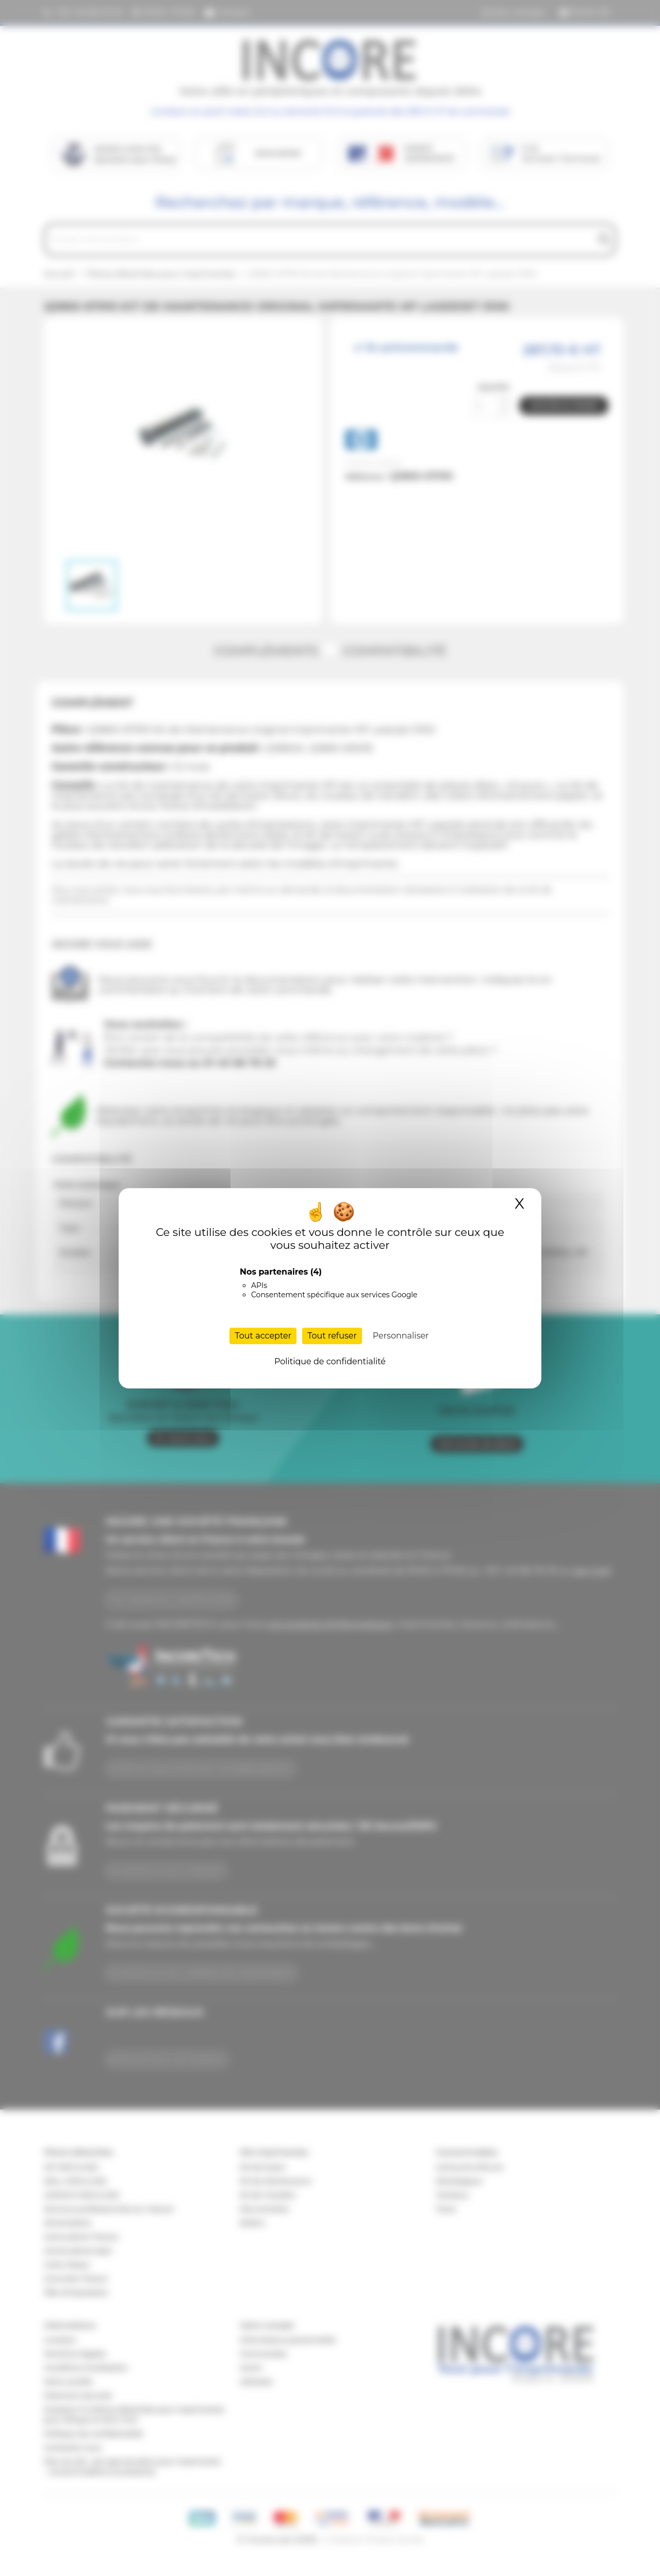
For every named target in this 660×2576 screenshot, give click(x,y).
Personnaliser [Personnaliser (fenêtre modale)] (401, 1336)
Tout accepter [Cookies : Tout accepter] (263, 1336)
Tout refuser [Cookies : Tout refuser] (332, 1336)
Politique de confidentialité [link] (330, 1361)
